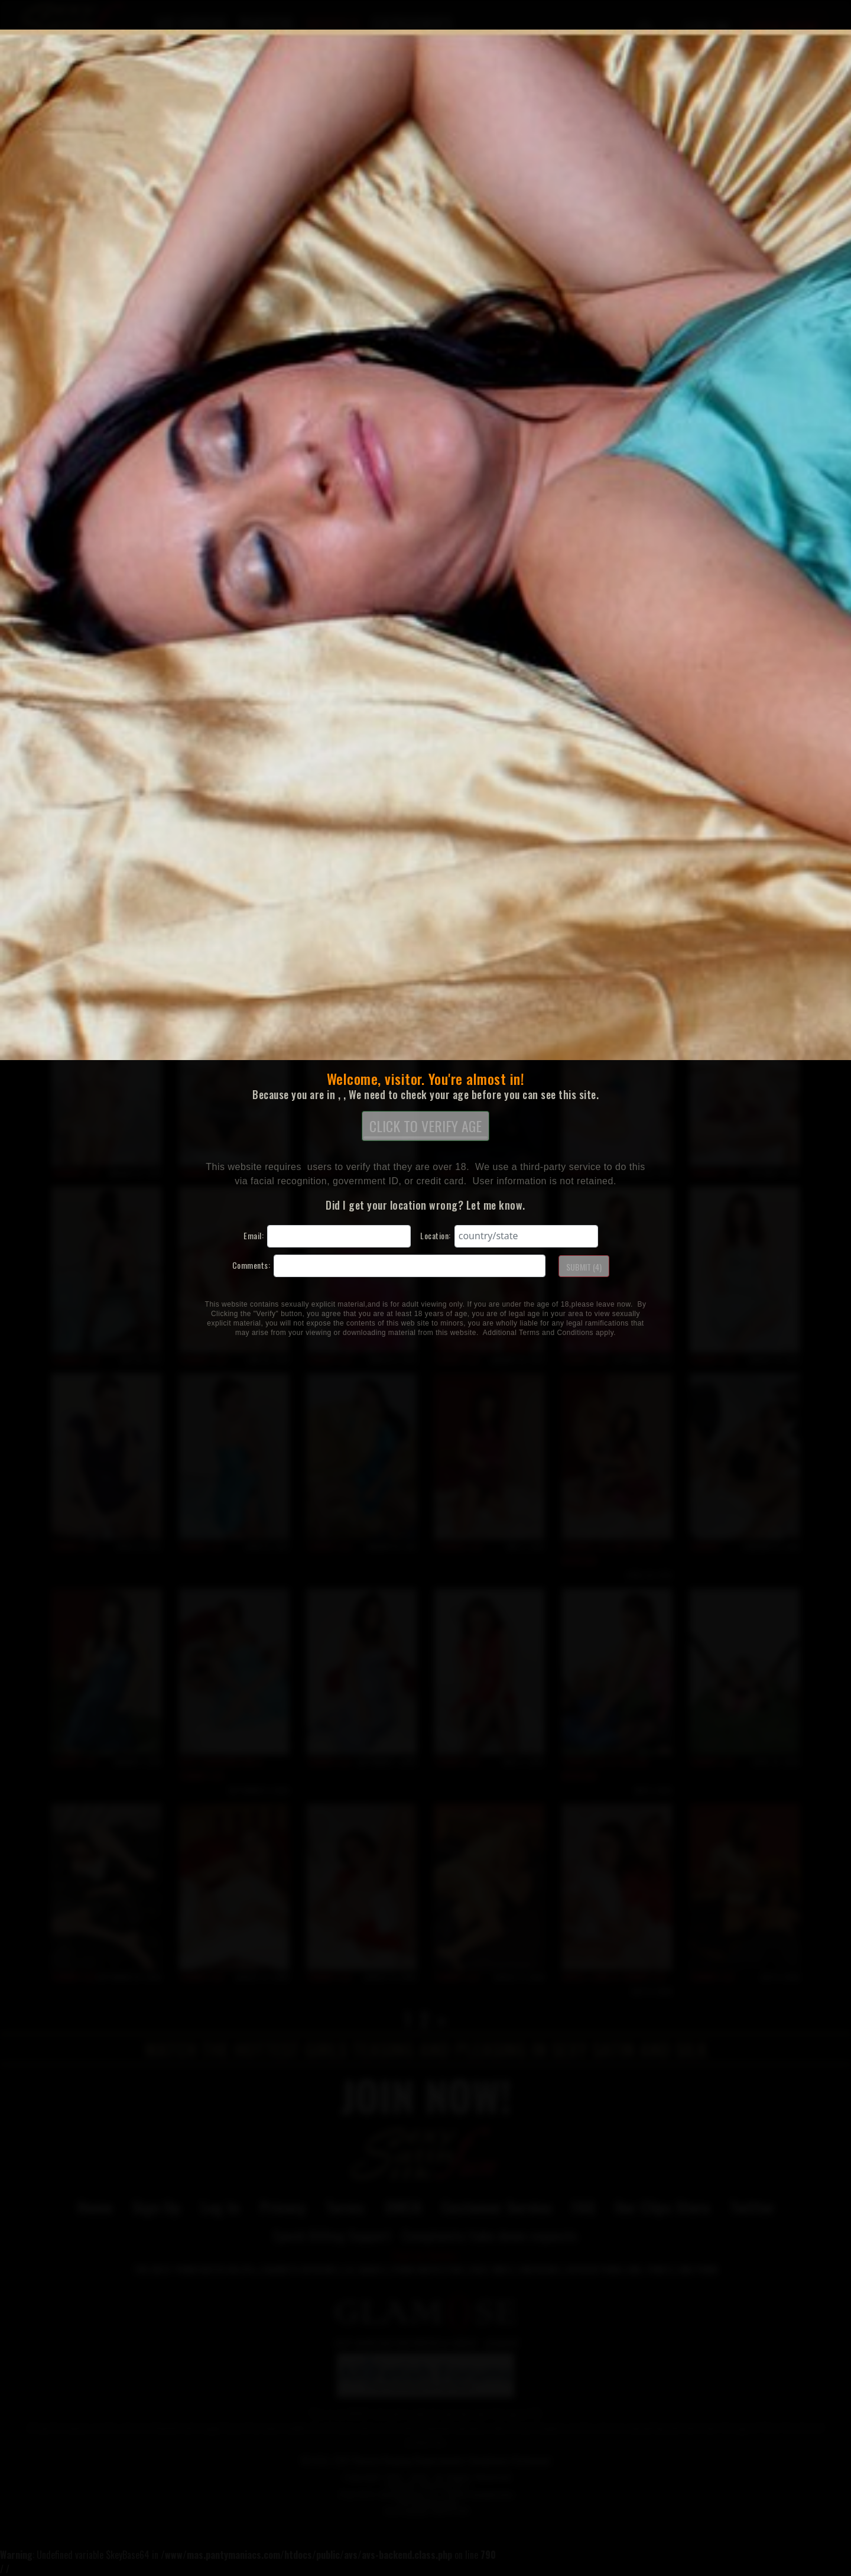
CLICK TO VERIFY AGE (425, 1127)
